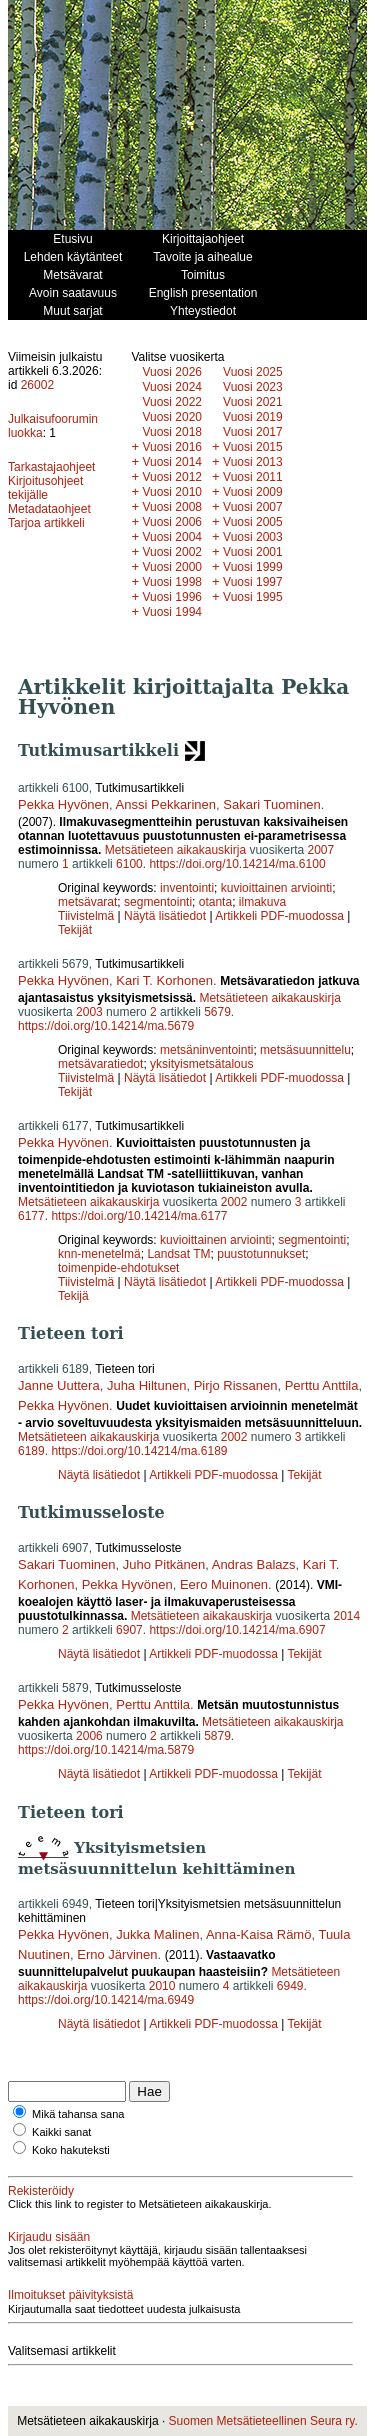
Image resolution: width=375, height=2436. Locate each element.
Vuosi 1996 (172, 597)
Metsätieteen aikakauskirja (175, 850)
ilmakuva (262, 902)
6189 (31, 1451)
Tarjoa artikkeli (46, 523)
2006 (89, 1736)
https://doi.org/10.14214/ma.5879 (106, 1750)
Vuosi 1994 (172, 612)
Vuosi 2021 (253, 402)
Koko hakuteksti (71, 2150)
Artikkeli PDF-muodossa (279, 916)
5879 (217, 1736)
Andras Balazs (254, 1564)
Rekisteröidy (41, 2191)
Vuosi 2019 (253, 417)
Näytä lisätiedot (166, 916)
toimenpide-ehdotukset (118, 1268)
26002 (37, 385)
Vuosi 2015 (253, 447)
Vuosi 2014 (172, 462)
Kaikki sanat (61, 2132)
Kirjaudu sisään (49, 2237)
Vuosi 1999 (253, 567)
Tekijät (75, 930)
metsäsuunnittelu (305, 1050)
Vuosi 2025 (253, 372)
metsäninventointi (206, 1050)
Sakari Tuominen (272, 804)
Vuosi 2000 (172, 567)
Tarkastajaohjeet (51, 467)
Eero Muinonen (224, 1584)
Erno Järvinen (117, 1954)
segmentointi (158, 902)
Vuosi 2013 (253, 462)
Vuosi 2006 (172, 522)
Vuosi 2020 (172, 417)
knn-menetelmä (99, 1254)
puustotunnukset (261, 1254)
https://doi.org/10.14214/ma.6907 (237, 1630)
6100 (129, 864)
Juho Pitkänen (164, 1564)
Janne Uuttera (59, 1385)
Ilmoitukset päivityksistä (70, 2295)
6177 (31, 1216)
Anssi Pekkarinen (166, 804)
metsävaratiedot (100, 1064)
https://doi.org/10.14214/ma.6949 (106, 2000)
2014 (346, 1616)
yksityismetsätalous (201, 1064)
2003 (89, 1012)
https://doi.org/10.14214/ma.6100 (237, 864)
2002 (234, 1202)
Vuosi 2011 (253, 477)
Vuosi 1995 (253, 597)
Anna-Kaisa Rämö (259, 1934)
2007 (320, 850)
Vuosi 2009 (253, 492)
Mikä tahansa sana (78, 2114)
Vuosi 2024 (172, 387)
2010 (162, 1986)
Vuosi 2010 (172, 492)
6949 (290, 1986)
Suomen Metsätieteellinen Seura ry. (263, 2421)
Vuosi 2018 (172, 432)
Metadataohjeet (49, 509)
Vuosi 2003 (253, 537)
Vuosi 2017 (253, 432)
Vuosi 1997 (253, 582)
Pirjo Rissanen (236, 1385)
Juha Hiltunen (147, 1385)
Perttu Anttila (322, 1385)
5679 (217, 1012)
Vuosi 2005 (253, 522)
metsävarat (87, 902)
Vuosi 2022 (172, 402)
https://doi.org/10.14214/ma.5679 (106, 1026)
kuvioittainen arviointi (276, 888)
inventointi (187, 888)
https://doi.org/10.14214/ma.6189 (139, 1451)
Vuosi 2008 (172, 507)
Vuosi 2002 (172, 552)
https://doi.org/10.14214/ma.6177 (139, 1216)
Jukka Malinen (157, 1934)
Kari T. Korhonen (164, 980)
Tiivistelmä (86, 916)
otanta (215, 902)
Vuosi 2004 (172, 537)
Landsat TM (178, 1254)
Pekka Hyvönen (63, 804)
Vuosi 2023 (253, 387)
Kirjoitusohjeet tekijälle (45, 488)
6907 (129, 1630)
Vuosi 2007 (253, 507)
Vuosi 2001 (253, 552)
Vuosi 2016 (172, 447)
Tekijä (73, 1296)
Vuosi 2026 (172, 372)
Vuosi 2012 (172, 477)
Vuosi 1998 (172, 582)
